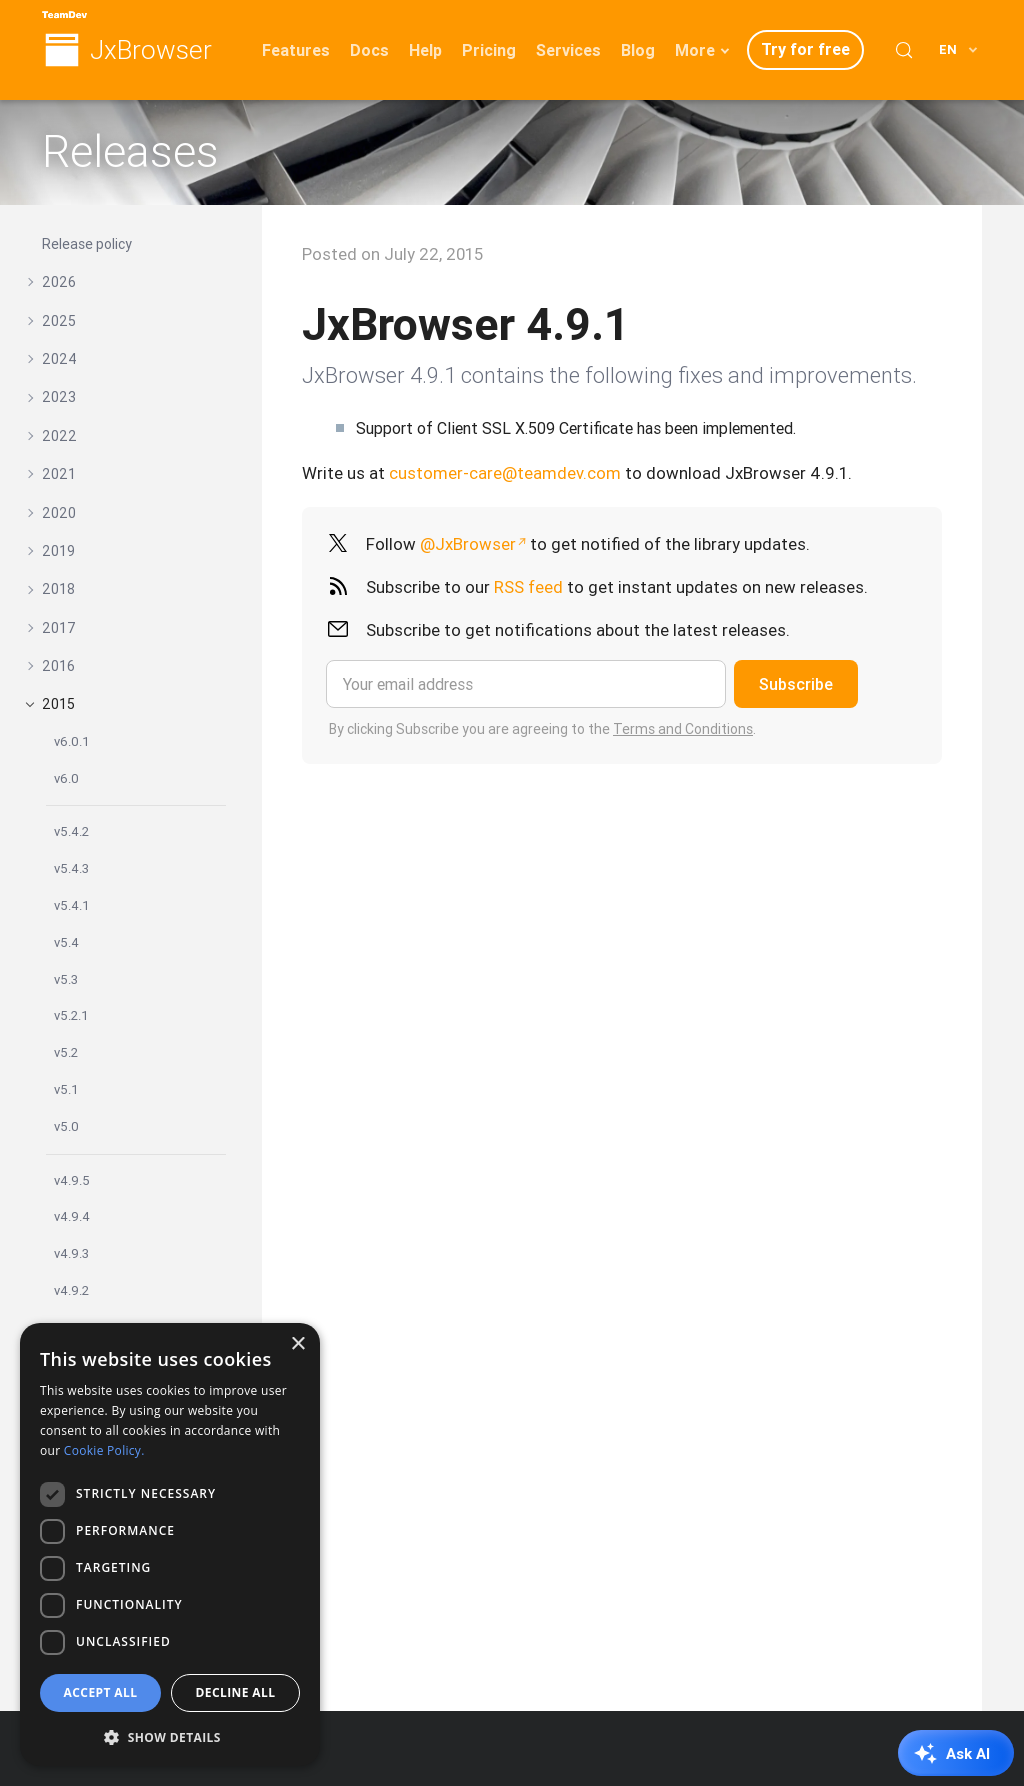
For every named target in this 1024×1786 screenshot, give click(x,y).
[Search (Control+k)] (904, 50)
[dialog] (170, 1544)
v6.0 (66, 778)
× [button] (297, 1344)
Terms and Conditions (683, 729)
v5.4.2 (71, 831)
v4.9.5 (72, 1180)
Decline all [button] (236, 1692)
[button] (170, 1735)
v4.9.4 (72, 1216)
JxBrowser (151, 50)
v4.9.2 (71, 1290)
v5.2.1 (71, 1015)
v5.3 (66, 979)
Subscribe (796, 684)
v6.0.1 (72, 741)
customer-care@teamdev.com (505, 473)
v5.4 (66, 942)
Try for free (805, 49)
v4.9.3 (71, 1253)
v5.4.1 (72, 905)
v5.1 (66, 1089)
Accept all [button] (101, 1692)
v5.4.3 (71, 868)
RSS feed (528, 587)
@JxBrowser (468, 544)
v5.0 (66, 1126)
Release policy (87, 244)
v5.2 (66, 1052)
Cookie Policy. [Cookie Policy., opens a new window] (104, 1450)
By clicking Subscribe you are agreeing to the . (542, 729)
